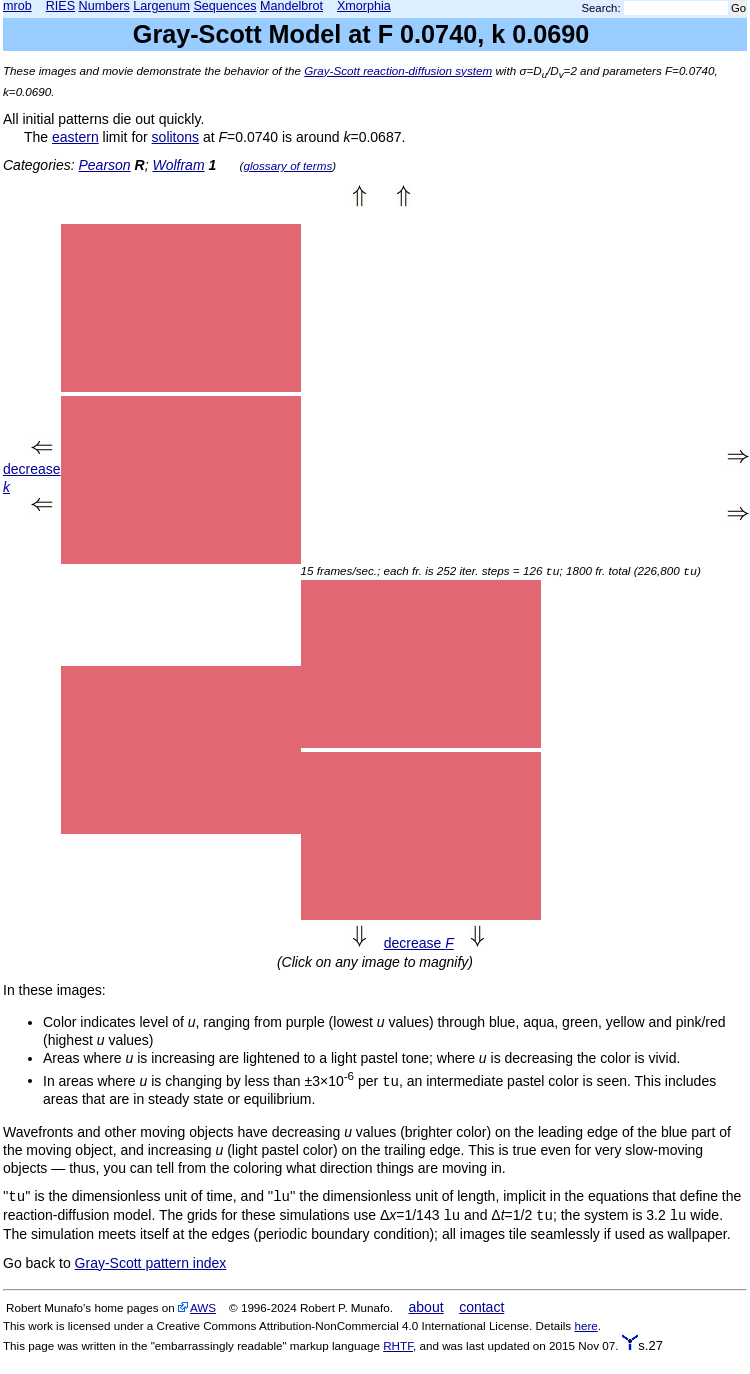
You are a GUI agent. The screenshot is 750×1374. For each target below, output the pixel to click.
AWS (203, 1307)
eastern (75, 137)
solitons (175, 137)
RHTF (398, 1345)
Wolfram (178, 165)
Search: (601, 8)
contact (481, 1307)
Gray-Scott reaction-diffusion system (398, 70)
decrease (419, 943)
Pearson (104, 165)
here (585, 1325)
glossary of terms (287, 165)
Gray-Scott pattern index (151, 1263)
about (426, 1307)
